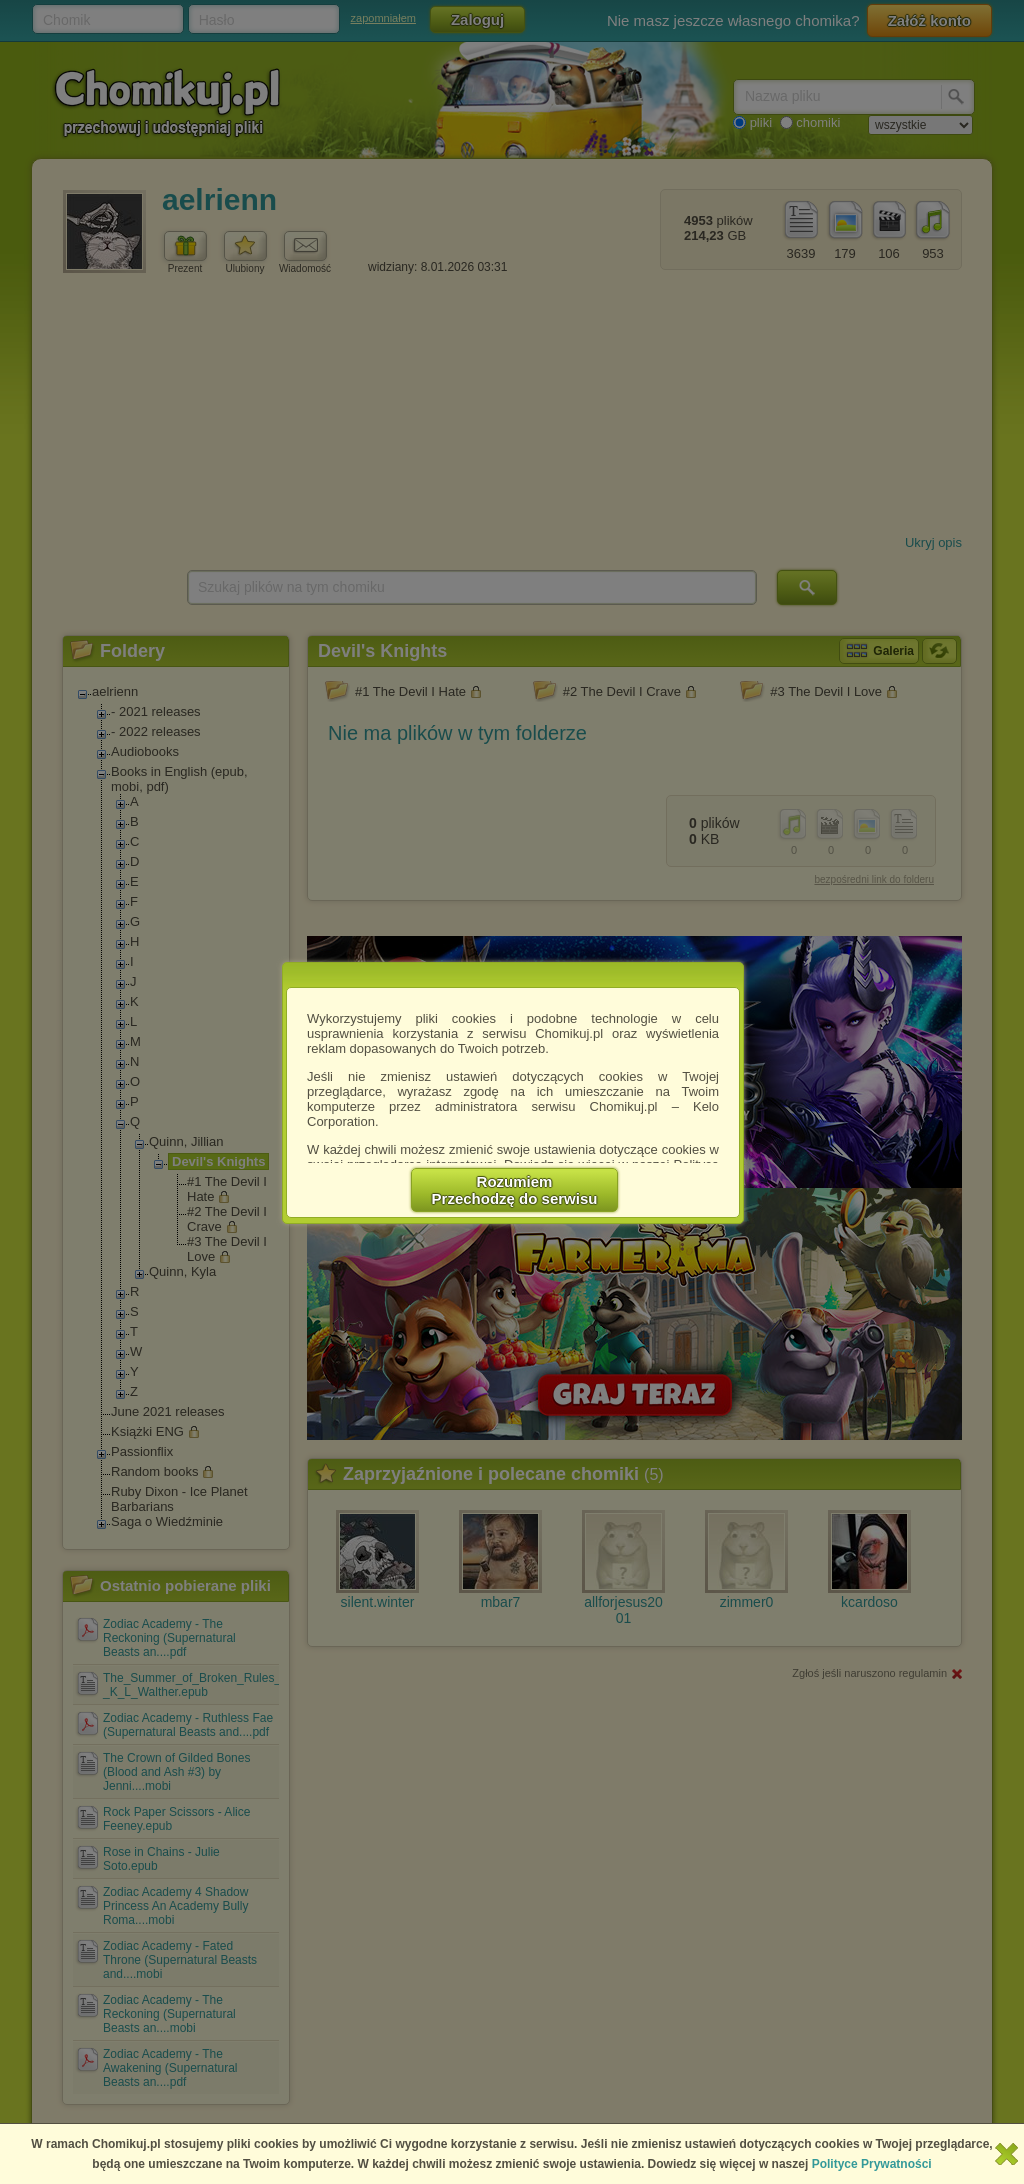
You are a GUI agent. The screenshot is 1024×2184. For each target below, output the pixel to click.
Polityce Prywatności (872, 2164)
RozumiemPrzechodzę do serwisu (515, 1190)
